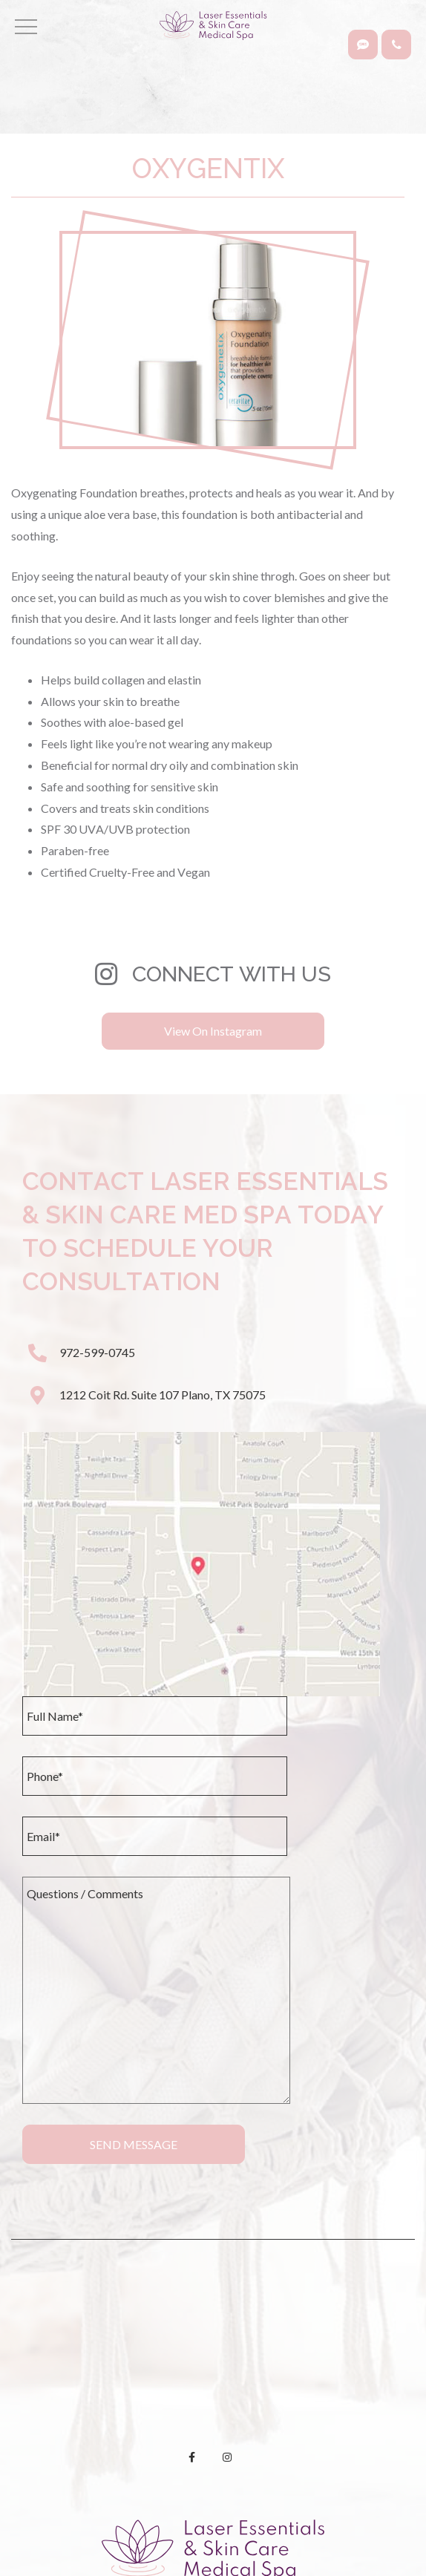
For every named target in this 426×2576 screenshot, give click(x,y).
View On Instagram (213, 1031)
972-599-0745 (97, 1352)
